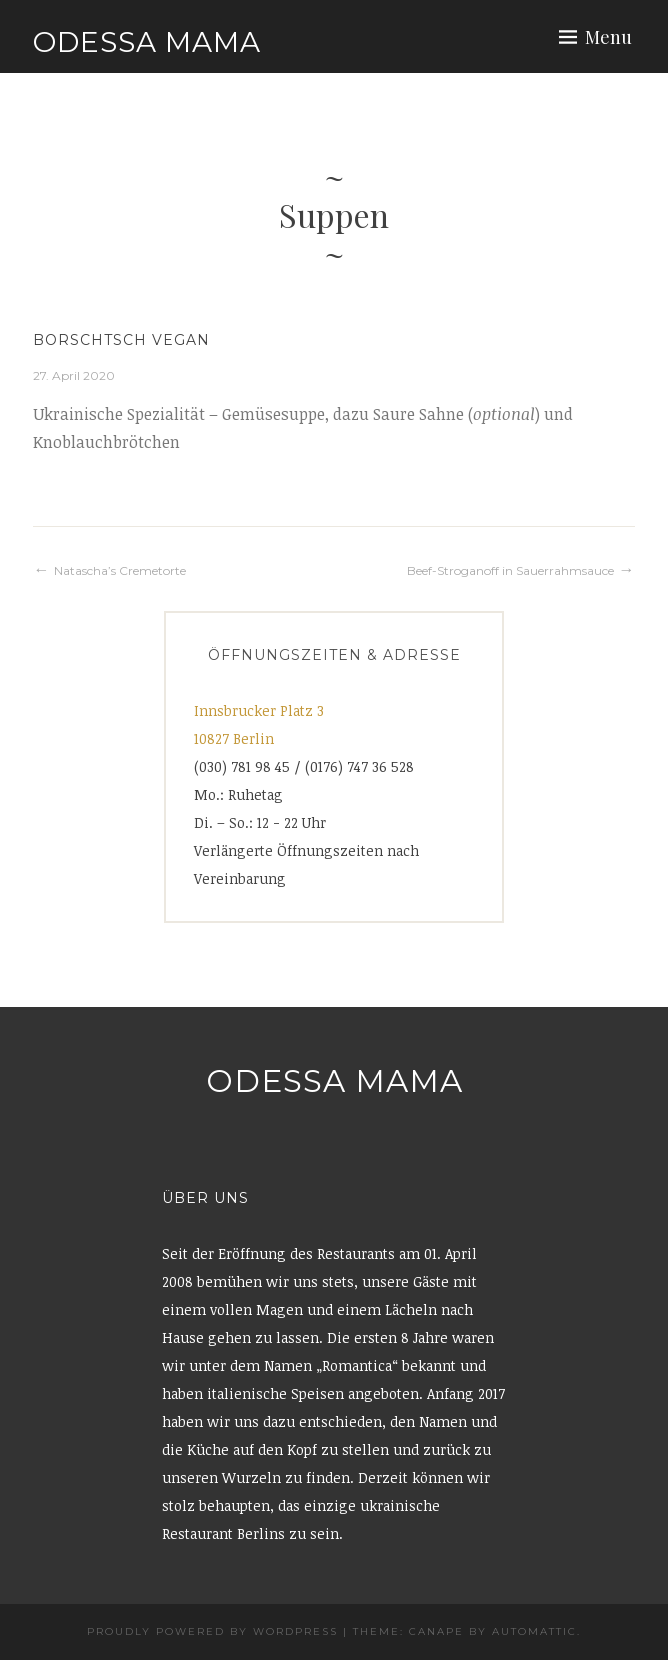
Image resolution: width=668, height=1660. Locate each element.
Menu (608, 37)
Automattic (534, 1631)
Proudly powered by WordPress (212, 1631)
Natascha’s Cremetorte (120, 570)
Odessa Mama (147, 42)
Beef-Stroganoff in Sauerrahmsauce (510, 570)
